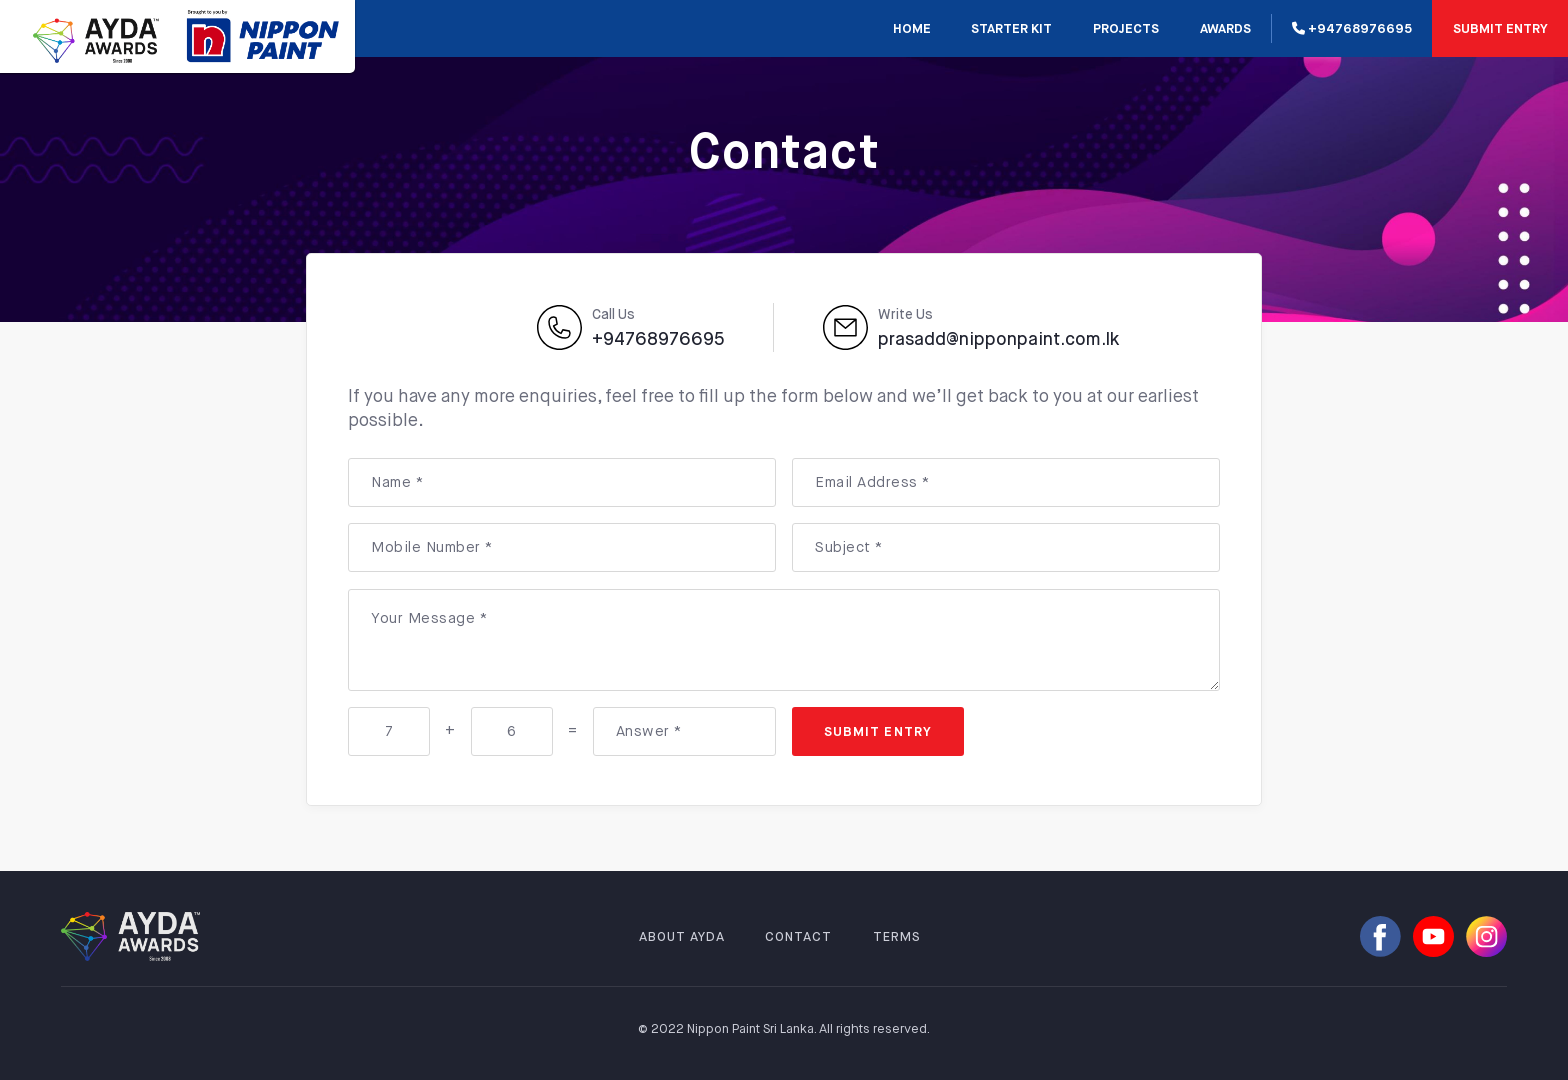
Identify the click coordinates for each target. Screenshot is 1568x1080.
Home (912, 29)
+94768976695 (1352, 29)
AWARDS (1225, 29)
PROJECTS (1126, 29)
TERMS (897, 937)
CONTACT (798, 937)
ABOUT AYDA (682, 937)
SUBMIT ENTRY (1500, 29)
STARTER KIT (1011, 29)
